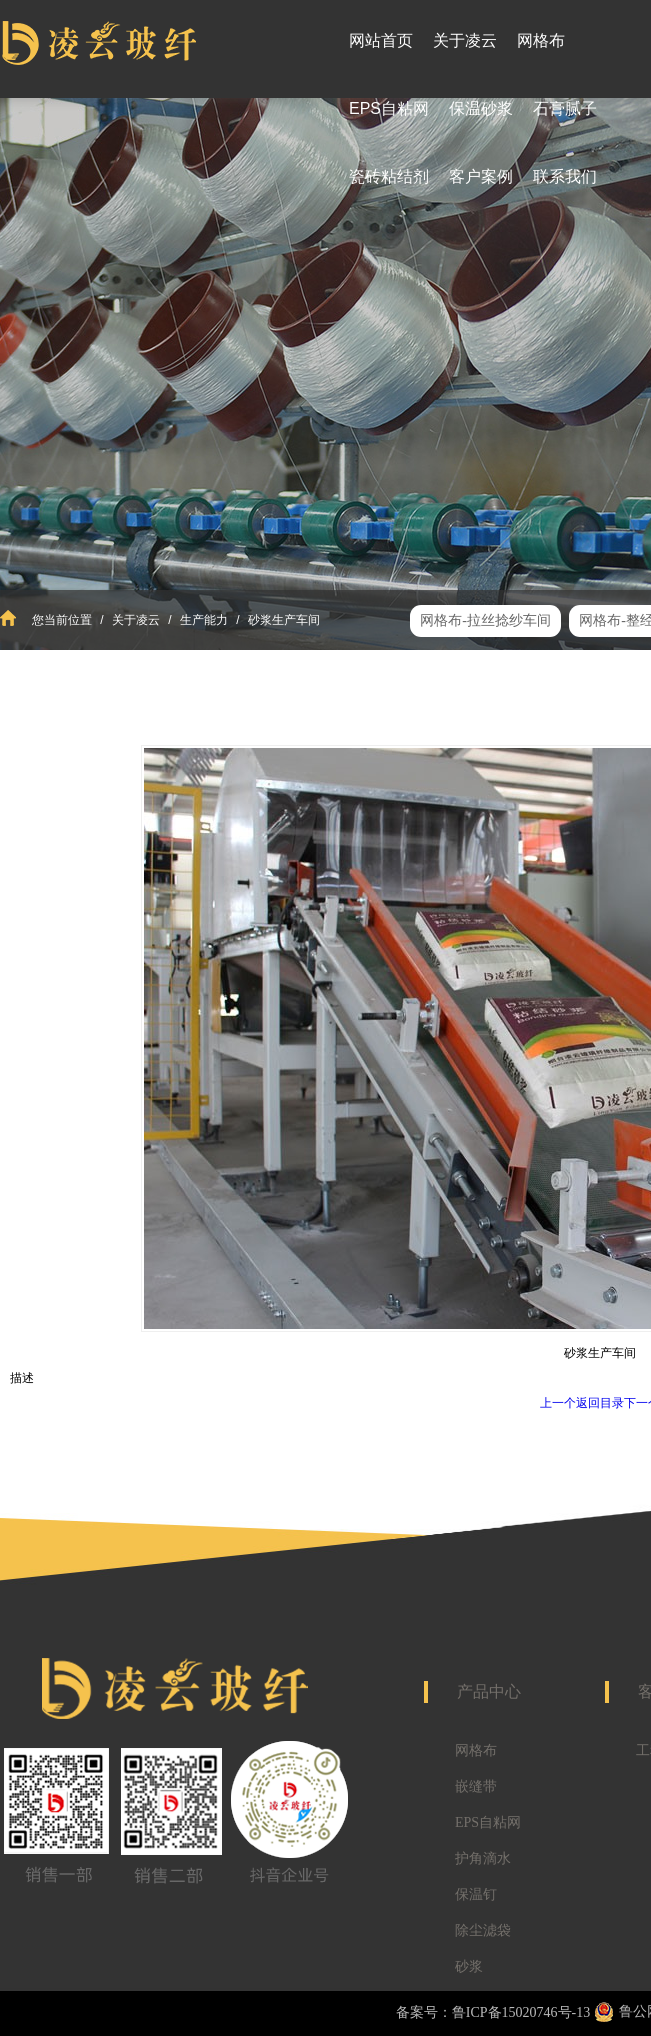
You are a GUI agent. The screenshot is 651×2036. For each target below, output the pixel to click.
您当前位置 (62, 620)
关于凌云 (136, 620)
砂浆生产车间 (282, 620)
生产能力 (204, 620)
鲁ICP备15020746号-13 (521, 2012)
